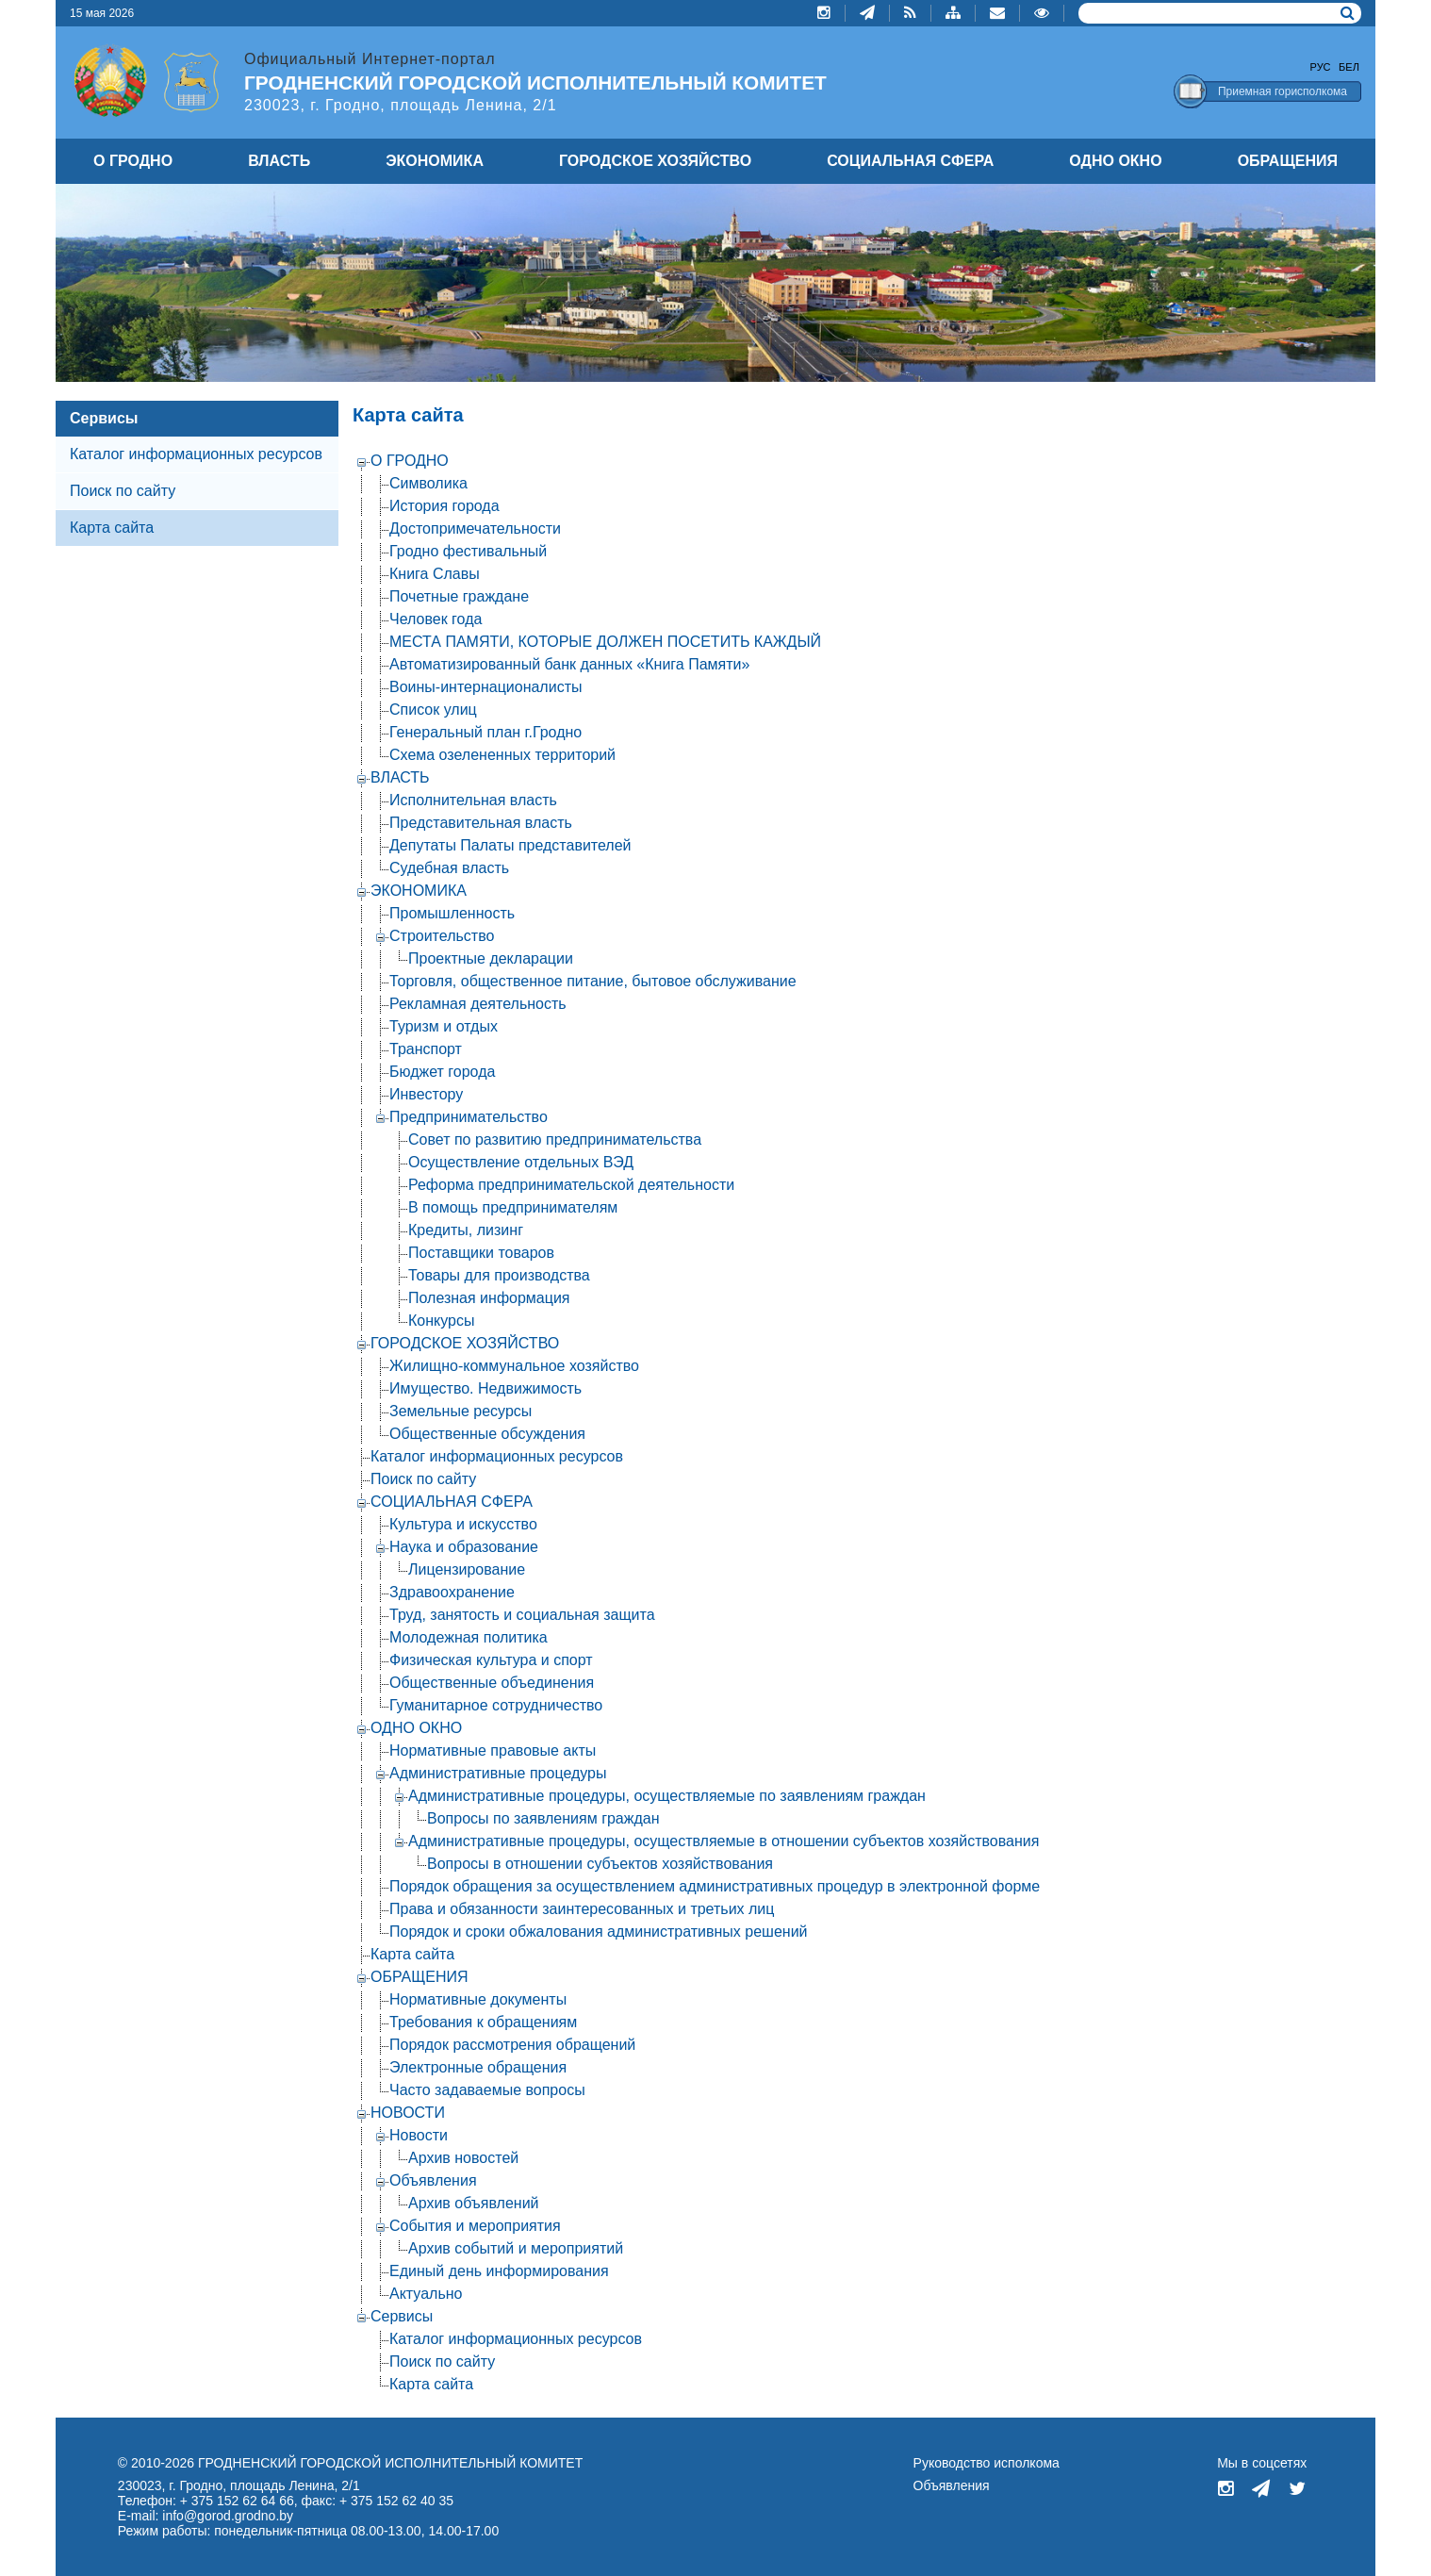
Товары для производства (499, 1275)
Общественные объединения (491, 1683)
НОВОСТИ (407, 2113)
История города (444, 506)
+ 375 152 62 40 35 (396, 2500)
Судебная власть (449, 868)
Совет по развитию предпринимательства (554, 1139)
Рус (1320, 67)
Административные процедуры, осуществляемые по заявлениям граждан (667, 1796)
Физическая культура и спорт (491, 1660)
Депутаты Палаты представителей (510, 845)
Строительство (441, 936)
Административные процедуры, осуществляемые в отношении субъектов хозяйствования (723, 1841)
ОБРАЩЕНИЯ (1288, 161)
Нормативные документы (478, 1999)
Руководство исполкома (986, 2462)
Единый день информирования (499, 2271)
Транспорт (425, 1049)
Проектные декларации (490, 958)
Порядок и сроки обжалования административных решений (598, 1932)
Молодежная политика (468, 1637)
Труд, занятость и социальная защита (522, 1615)
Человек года (435, 619)
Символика (428, 483)
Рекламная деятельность (478, 1004)
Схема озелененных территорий (502, 755)
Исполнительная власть (473, 800)
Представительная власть (480, 823)
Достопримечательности (475, 528)
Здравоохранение (452, 1592)
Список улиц (433, 710)
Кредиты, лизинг (465, 1230)
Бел (1349, 67)
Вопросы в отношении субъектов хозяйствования (600, 1864)
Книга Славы (434, 574)
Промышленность (452, 913)
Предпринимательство (468, 1117)
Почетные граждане (459, 596)
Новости (418, 2135)
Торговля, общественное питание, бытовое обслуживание (593, 981)
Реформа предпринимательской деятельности (571, 1185)
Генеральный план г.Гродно (485, 732)
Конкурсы (441, 1321)
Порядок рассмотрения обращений (512, 2045)
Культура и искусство (463, 1524)
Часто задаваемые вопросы (487, 2090)
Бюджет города (442, 1072)
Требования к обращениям (483, 2022)
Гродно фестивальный (468, 551)
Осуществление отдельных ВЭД (520, 1162)
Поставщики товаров (481, 1253)
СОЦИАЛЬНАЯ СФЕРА (910, 161)
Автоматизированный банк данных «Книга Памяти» (569, 664)
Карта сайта (412, 1954)
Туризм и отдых (443, 1026)
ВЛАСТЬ (279, 161)
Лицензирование (466, 1569)
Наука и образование (463, 1547)
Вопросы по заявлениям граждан (543, 1818)
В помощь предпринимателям (512, 1207)
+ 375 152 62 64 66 (237, 2500)
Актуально (425, 2294)
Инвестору (426, 1094)
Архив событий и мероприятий (515, 2248)
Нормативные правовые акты (492, 1750)
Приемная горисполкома (1282, 91)
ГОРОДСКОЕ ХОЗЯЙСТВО (655, 161)
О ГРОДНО (133, 161)
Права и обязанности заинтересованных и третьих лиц (581, 1909)
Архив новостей (463, 2158)
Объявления (433, 2180)
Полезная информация (489, 1298)
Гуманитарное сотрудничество (495, 1705)
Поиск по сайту (122, 491)
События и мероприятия (475, 2226)
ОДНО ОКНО (1115, 161)
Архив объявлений (473, 2203)
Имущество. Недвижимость (485, 1388)
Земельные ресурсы (460, 1411)
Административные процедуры (497, 1773)
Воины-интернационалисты (485, 687)
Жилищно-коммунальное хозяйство (514, 1366)
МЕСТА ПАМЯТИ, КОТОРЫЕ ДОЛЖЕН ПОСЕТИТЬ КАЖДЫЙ (605, 642)
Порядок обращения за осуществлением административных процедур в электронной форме (714, 1886)
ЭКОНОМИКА (435, 161)
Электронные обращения (478, 2067)
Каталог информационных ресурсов (196, 454)
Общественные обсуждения (487, 1434)
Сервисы (104, 418)
